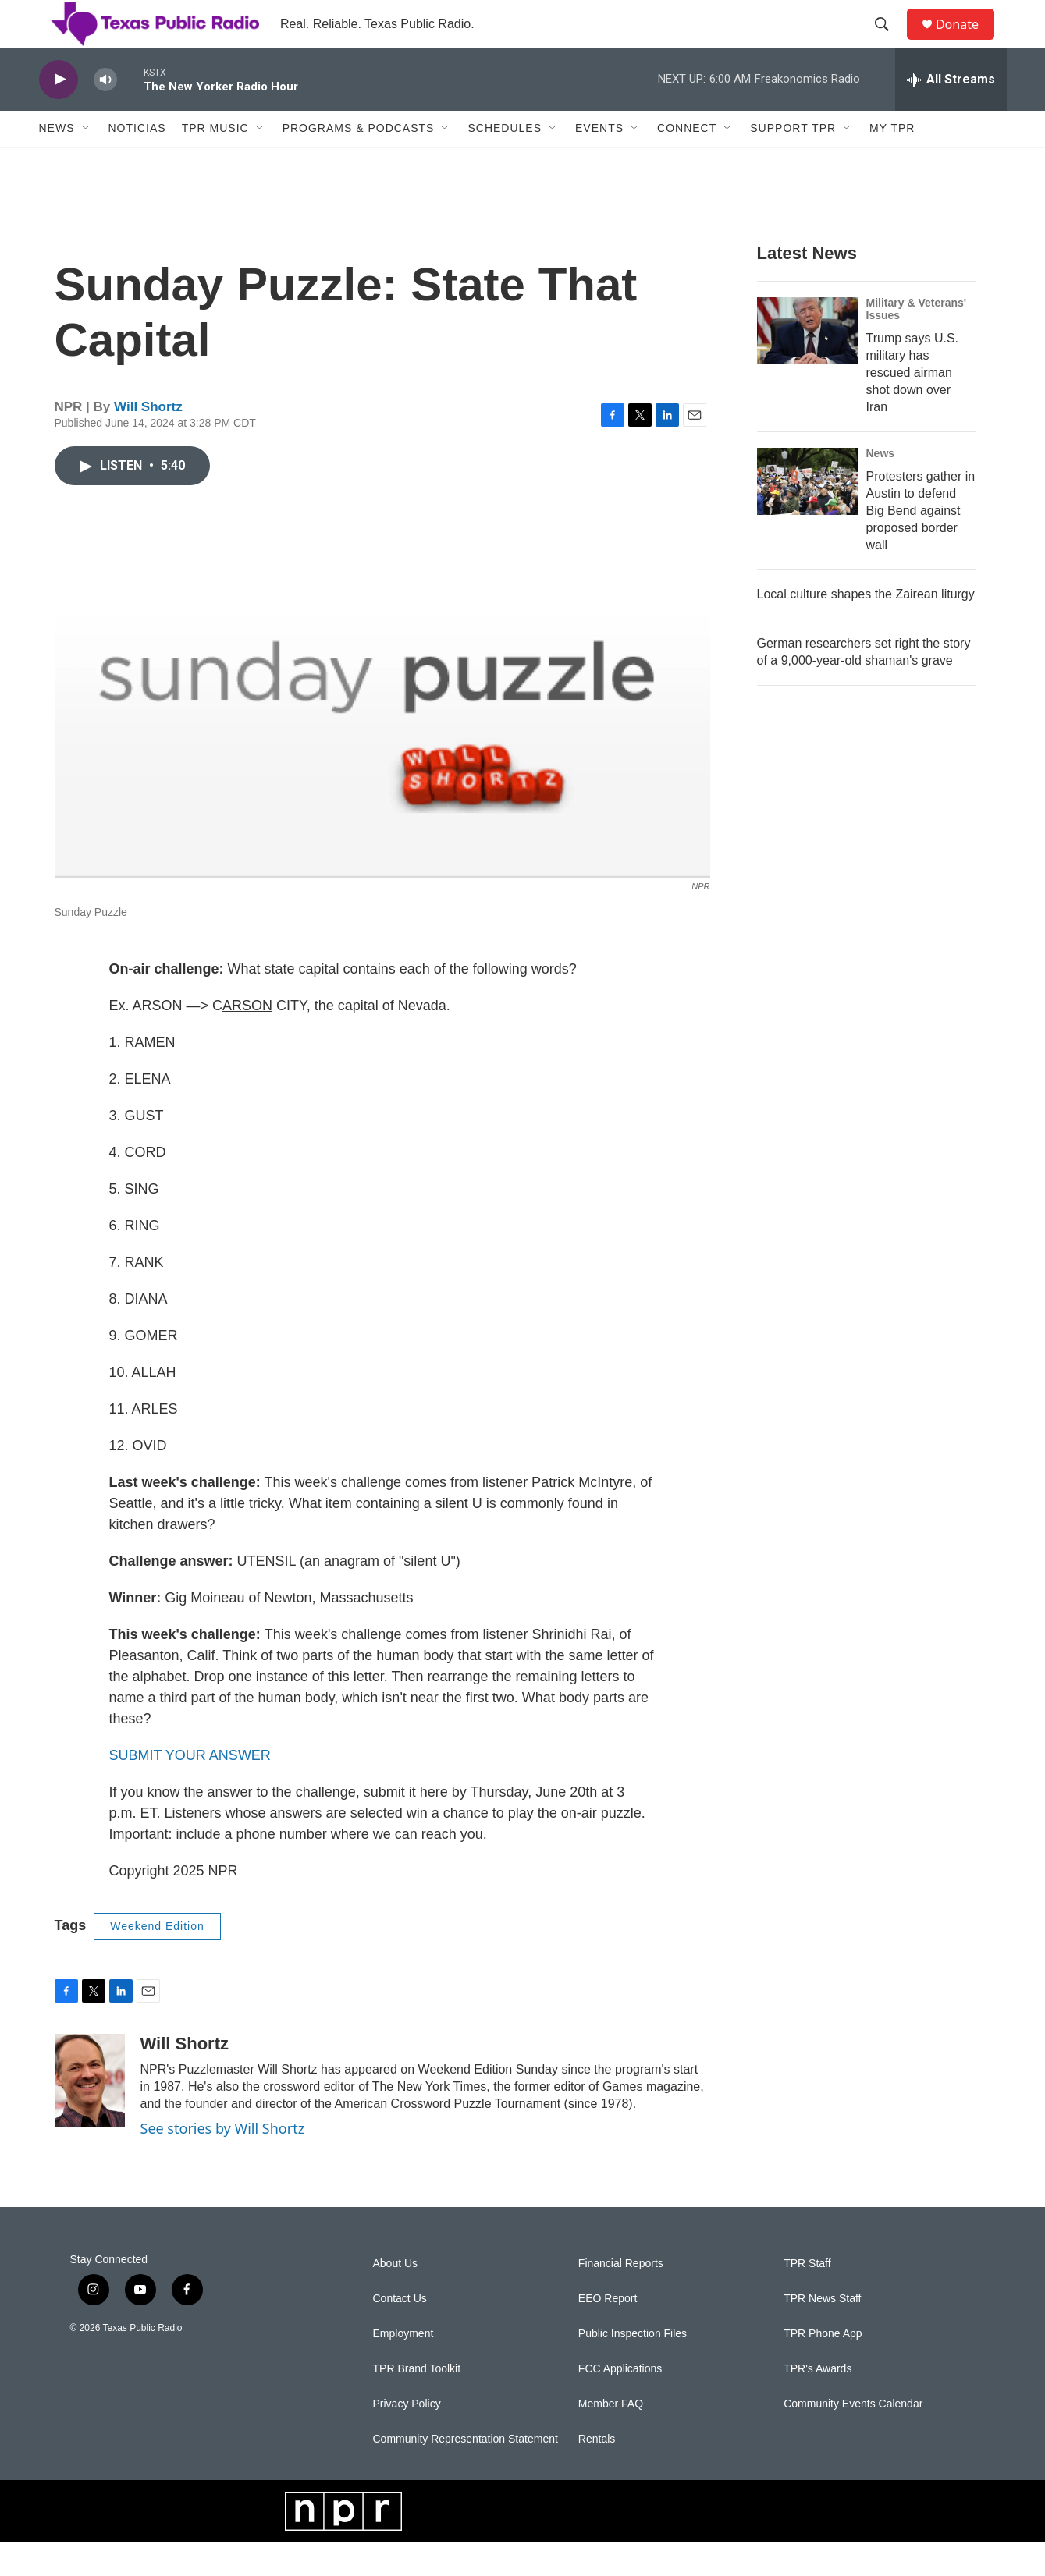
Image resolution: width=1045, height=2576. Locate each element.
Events (599, 162)
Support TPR (793, 162)
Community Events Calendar (853, 2437)
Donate (967, 41)
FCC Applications (620, 2402)
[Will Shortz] (90, 2114)
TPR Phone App (823, 2367)
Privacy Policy (407, 2437)
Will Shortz (148, 441)
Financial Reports (620, 2297)
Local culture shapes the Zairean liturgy (866, 627)
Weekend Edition (157, 1960)
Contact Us (400, 2332)
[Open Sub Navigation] (86, 162)
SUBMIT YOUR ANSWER (190, 1789)
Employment (403, 2367)
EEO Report (607, 2332)
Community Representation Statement (465, 2472)
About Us (395, 2297)
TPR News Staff (822, 2332)
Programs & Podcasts (359, 162)
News (57, 162)
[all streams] (951, 113)
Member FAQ (610, 2437)
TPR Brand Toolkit (417, 2402)
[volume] (105, 113)
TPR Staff (807, 2297)
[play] (58, 113)
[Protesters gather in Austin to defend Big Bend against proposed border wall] (807, 514)
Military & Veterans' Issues (916, 342)
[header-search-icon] (889, 41)
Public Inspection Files (632, 2367)
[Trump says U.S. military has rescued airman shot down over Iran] (807, 364)
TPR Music (215, 162)
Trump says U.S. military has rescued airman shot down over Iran (912, 406)
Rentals (596, 2472)
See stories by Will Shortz (222, 2161)
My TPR (892, 162)
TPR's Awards (817, 2402)
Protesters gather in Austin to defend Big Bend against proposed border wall (921, 544)
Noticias (137, 162)
